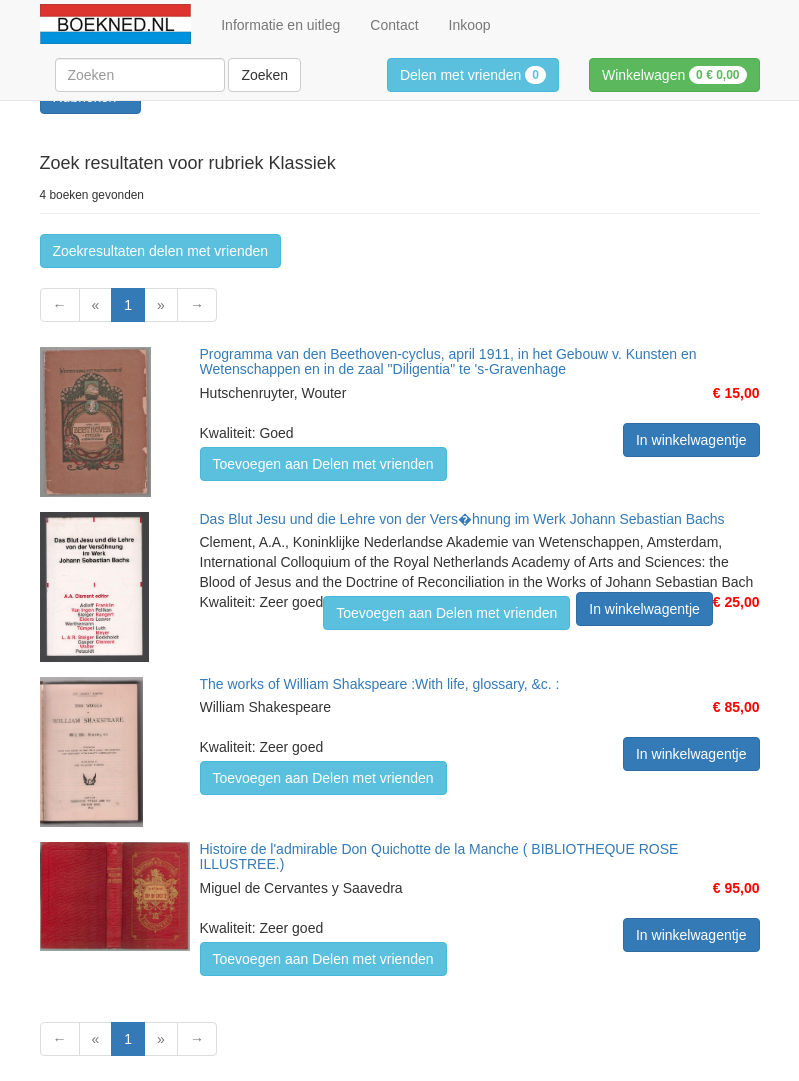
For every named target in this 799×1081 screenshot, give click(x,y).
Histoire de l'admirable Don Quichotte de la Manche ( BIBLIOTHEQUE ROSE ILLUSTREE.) (439, 856)
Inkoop (470, 25)
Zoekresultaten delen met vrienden (161, 251)
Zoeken (264, 75)
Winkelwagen (674, 75)
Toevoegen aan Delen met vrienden (323, 464)
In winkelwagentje (691, 440)
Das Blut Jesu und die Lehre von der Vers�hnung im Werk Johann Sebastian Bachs (462, 519)
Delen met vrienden (473, 75)
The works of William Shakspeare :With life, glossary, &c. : (380, 684)
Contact (394, 25)
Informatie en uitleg (280, 25)
